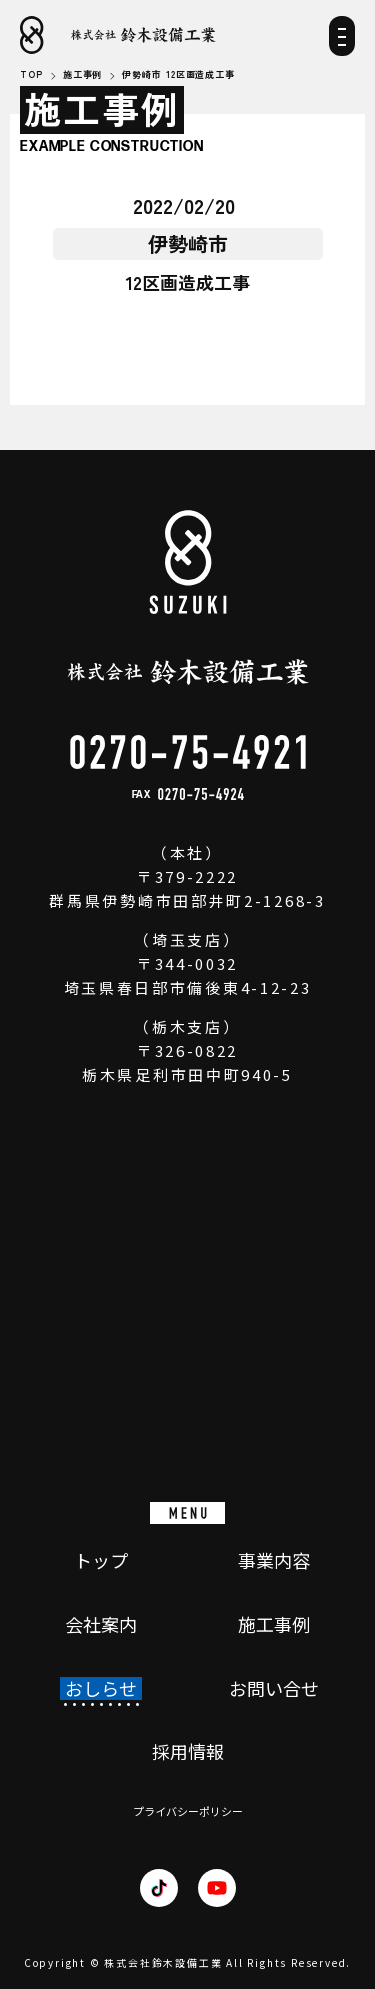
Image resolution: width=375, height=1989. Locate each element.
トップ (101, 1561)
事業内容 (274, 1561)
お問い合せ (274, 1689)
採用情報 (188, 1752)
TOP (31, 75)
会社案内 (101, 1625)
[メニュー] (342, 42)
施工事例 (274, 1625)
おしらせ (101, 1689)
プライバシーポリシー (188, 1811)
